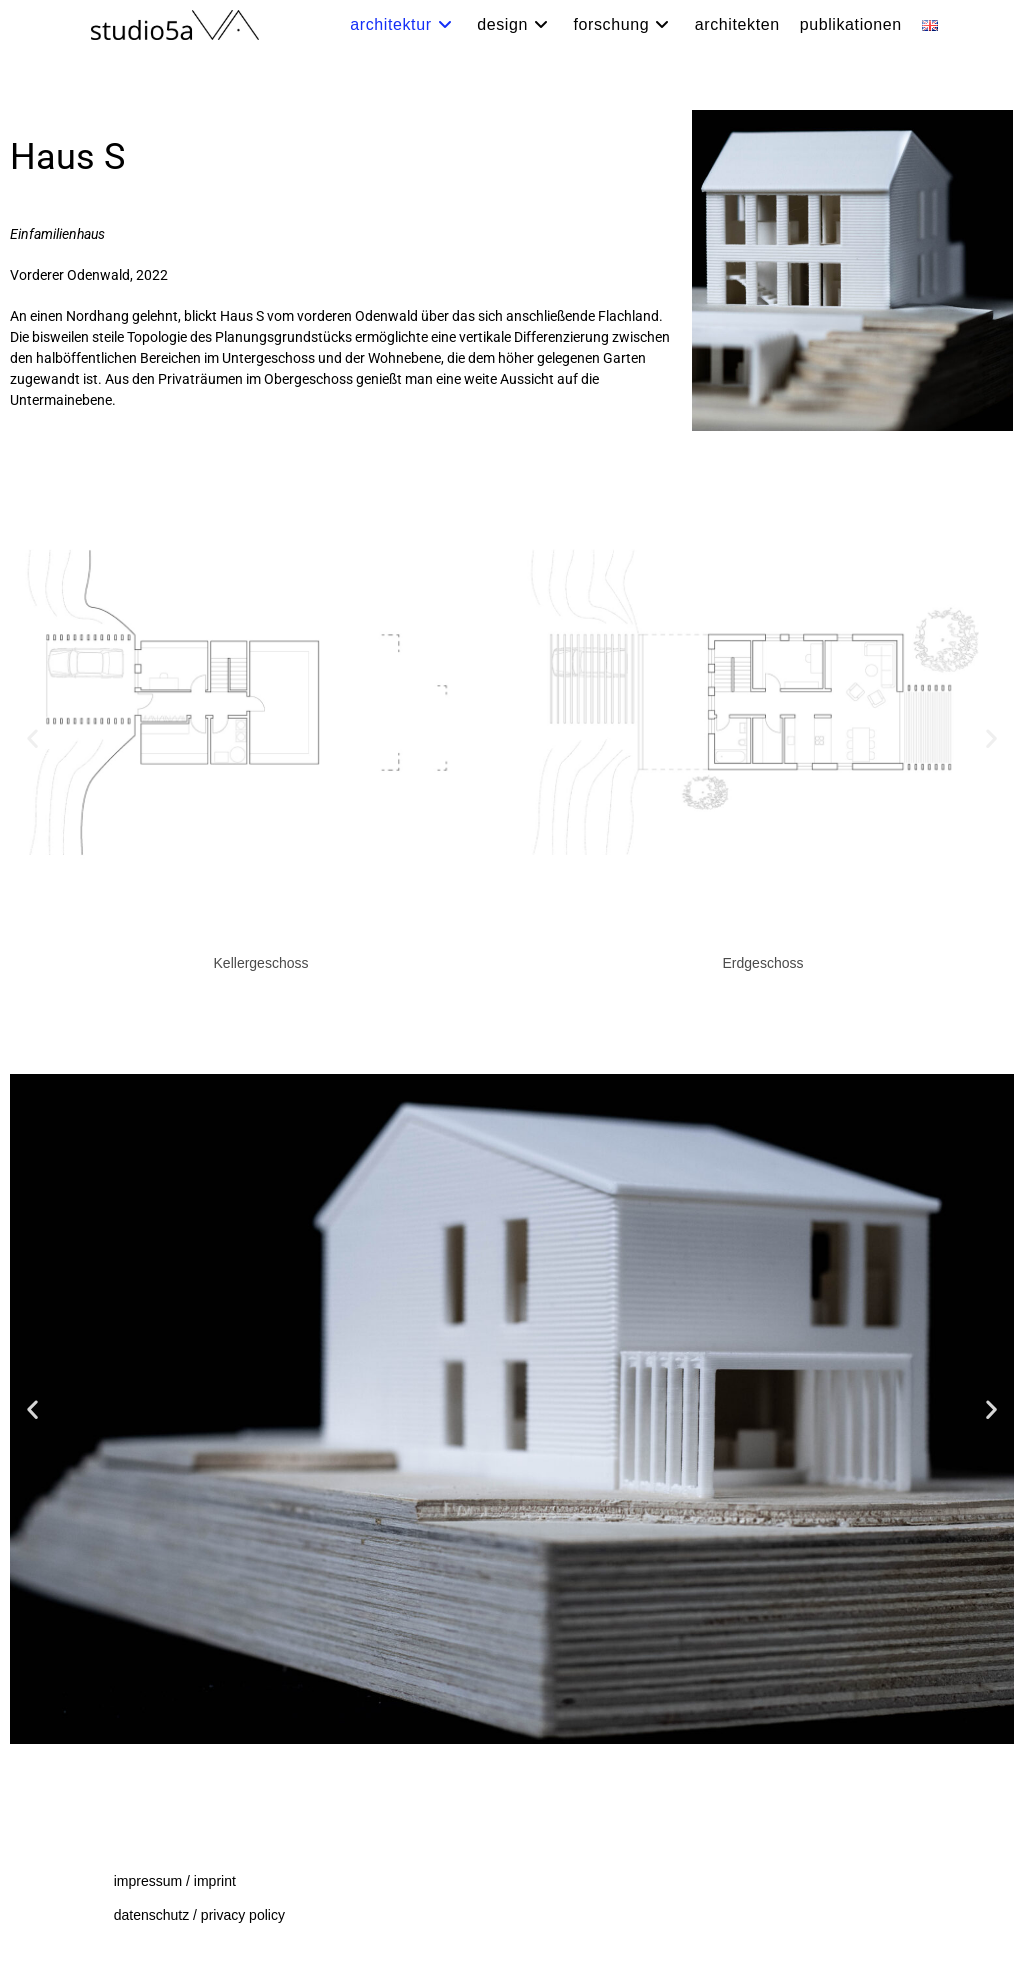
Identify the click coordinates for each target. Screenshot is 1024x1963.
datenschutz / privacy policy (199, 1915)
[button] (32, 737)
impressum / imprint (175, 1881)
